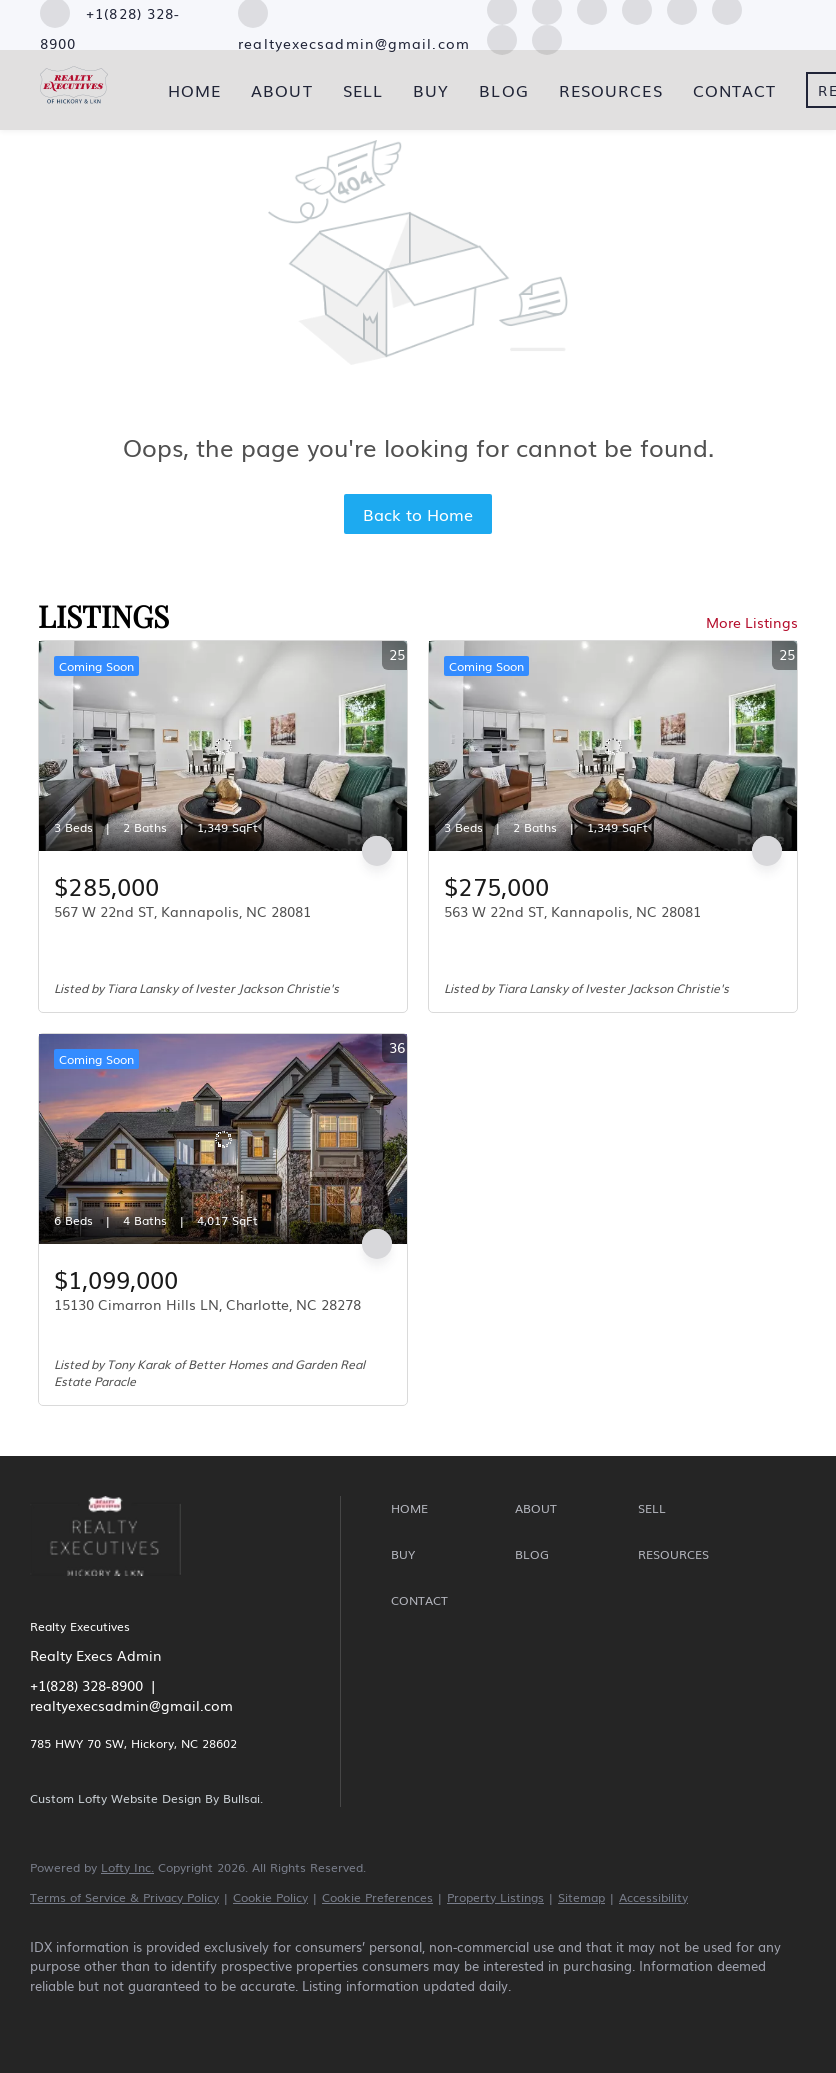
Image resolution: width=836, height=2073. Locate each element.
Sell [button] (363, 90)
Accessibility (653, 1897)
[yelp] (228, 2019)
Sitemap (581, 1897)
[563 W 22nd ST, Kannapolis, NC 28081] (613, 746)
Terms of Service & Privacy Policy (124, 1897)
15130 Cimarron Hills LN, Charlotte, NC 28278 (207, 1304)
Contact (735, 90)
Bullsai (241, 1798)
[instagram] (286, 2019)
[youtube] (344, 2019)
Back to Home (418, 514)
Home (194, 90)
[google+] (547, 37)
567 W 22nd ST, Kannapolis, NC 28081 (182, 911)
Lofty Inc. (127, 1867)
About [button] (282, 90)
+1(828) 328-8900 (86, 1685)
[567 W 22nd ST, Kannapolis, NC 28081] (223, 746)
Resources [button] (611, 90)
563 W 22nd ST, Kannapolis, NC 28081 (572, 911)
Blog (503, 90)
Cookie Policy (270, 1897)
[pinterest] (502, 37)
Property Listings (495, 1897)
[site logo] (120, 1588)
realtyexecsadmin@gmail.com (131, 1705)
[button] (447, 1509)
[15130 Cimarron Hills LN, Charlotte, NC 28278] (223, 1139)
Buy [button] (431, 90)
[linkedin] (112, 2019)
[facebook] (54, 2019)
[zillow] (170, 2019)
